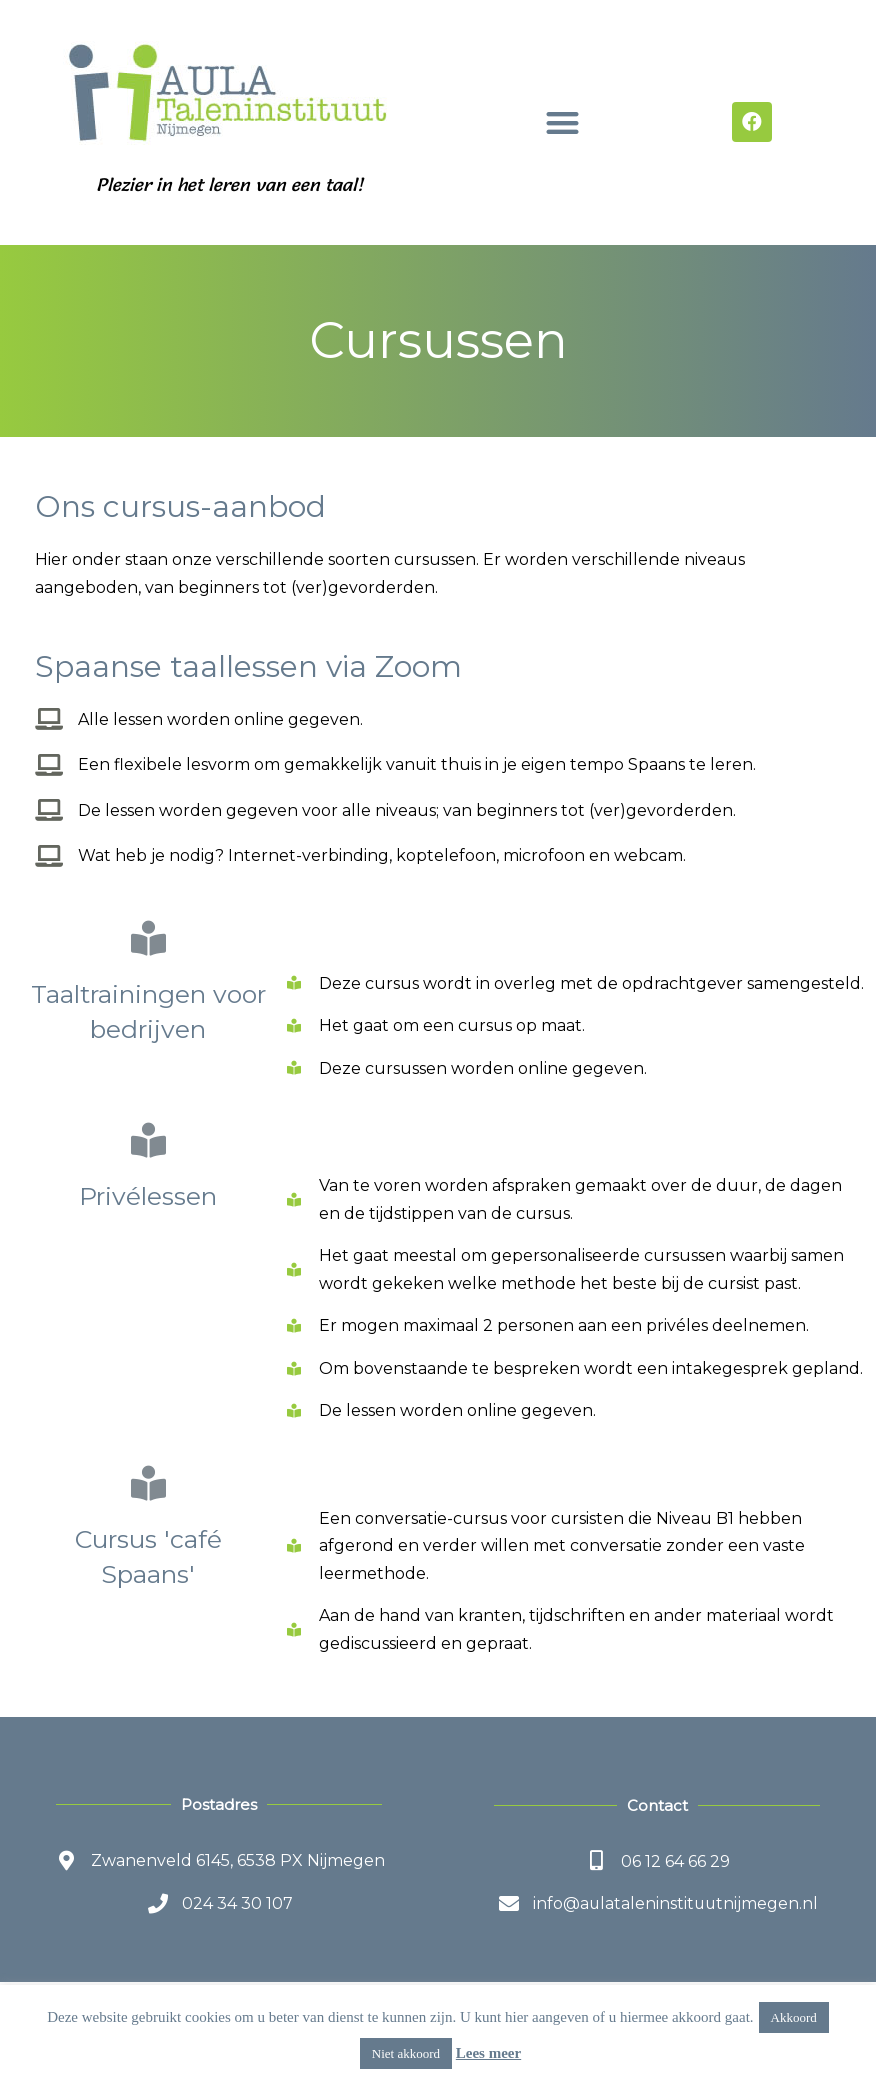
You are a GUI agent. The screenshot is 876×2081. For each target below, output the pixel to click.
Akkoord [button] (794, 2017)
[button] (562, 122)
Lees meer (488, 2053)
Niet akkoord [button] (406, 2053)
